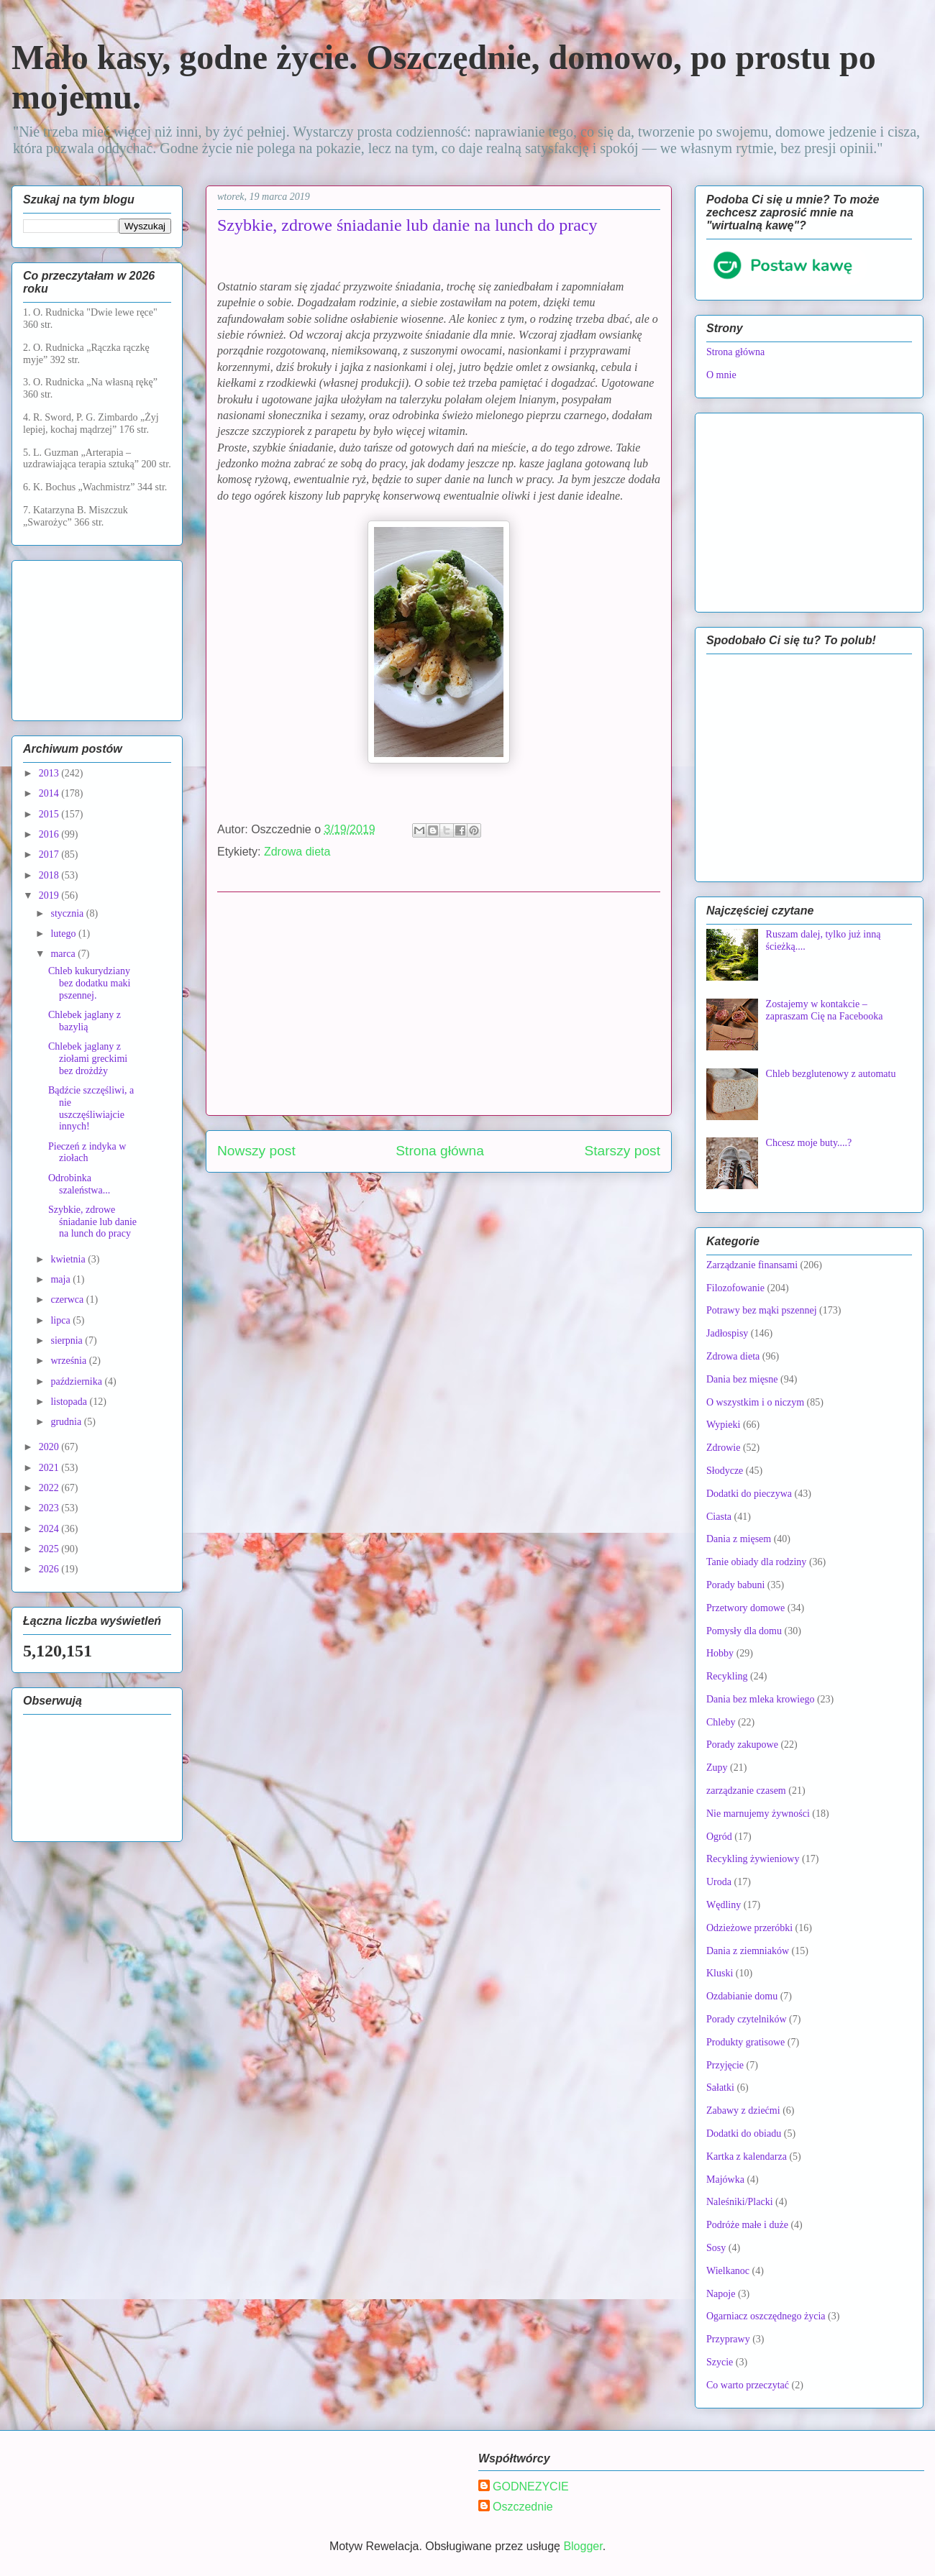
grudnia (66, 1421)
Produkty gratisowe (745, 2042)
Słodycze (724, 1470)
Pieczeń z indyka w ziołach (87, 1152)
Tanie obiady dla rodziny (756, 1562)
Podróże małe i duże (747, 2224)
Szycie (719, 2362)
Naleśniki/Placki (739, 2201)
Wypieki (723, 1424)
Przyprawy (728, 2339)
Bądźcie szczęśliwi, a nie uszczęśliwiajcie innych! (91, 1108)
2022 (50, 1487)
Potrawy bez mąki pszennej (761, 1310)
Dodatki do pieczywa (749, 1493)
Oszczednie (523, 2507)
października (77, 1381)
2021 (50, 1467)
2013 (50, 773)
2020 (50, 1446)
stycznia (68, 913)
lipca (61, 1320)
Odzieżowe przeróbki (749, 1927)
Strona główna (440, 1150)
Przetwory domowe (745, 1608)
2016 (50, 834)
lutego (64, 933)
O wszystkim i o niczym (755, 1402)
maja (61, 1279)
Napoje (720, 2293)
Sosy (716, 2247)
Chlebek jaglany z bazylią (84, 1020)
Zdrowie (723, 1447)
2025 (50, 1549)
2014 (50, 793)
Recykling (727, 1676)
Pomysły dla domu (744, 1631)
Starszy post (622, 1150)
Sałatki (720, 2087)
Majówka (725, 2179)
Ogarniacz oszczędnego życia (766, 2316)
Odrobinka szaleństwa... (79, 1184)
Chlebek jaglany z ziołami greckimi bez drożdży (87, 1058)
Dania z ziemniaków (747, 1950)
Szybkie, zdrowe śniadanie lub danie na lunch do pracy (92, 1221)
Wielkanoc (727, 2270)
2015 (50, 814)
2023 (50, 1508)
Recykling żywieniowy (752, 1858)
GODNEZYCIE (531, 2486)
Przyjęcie (725, 2065)
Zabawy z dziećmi (743, 2110)
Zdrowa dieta (297, 851)
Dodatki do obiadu (743, 2133)
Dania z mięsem (738, 1539)
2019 (50, 895)
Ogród (719, 1836)
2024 (50, 1528)
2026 (50, 1569)
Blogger (582, 2546)
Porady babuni (735, 1585)
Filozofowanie (735, 1288)
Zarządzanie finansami (752, 1265)
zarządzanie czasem (746, 1790)
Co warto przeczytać (747, 2385)
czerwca (68, 1299)
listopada (69, 1401)
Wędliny (723, 1904)
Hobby (720, 1653)
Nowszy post (256, 1150)
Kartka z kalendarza (746, 2156)
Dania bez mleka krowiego (760, 1699)
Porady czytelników (746, 2019)
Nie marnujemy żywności (758, 1813)
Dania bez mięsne (742, 1379)
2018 (50, 875)
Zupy (717, 1767)
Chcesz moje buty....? (809, 1142)
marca (64, 953)
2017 (50, 854)
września (69, 1360)
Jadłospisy (727, 1333)
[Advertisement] (438, 1003)
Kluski (719, 1973)
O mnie (721, 375)
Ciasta (718, 1516)
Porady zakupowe (742, 1744)
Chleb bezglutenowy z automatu (831, 1073)
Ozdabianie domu (741, 1996)
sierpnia (67, 1340)
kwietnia (69, 1259)
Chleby (720, 1722)
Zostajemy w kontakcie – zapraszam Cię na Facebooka (824, 1010)
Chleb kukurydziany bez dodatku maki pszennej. (89, 983)
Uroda (718, 1881)
